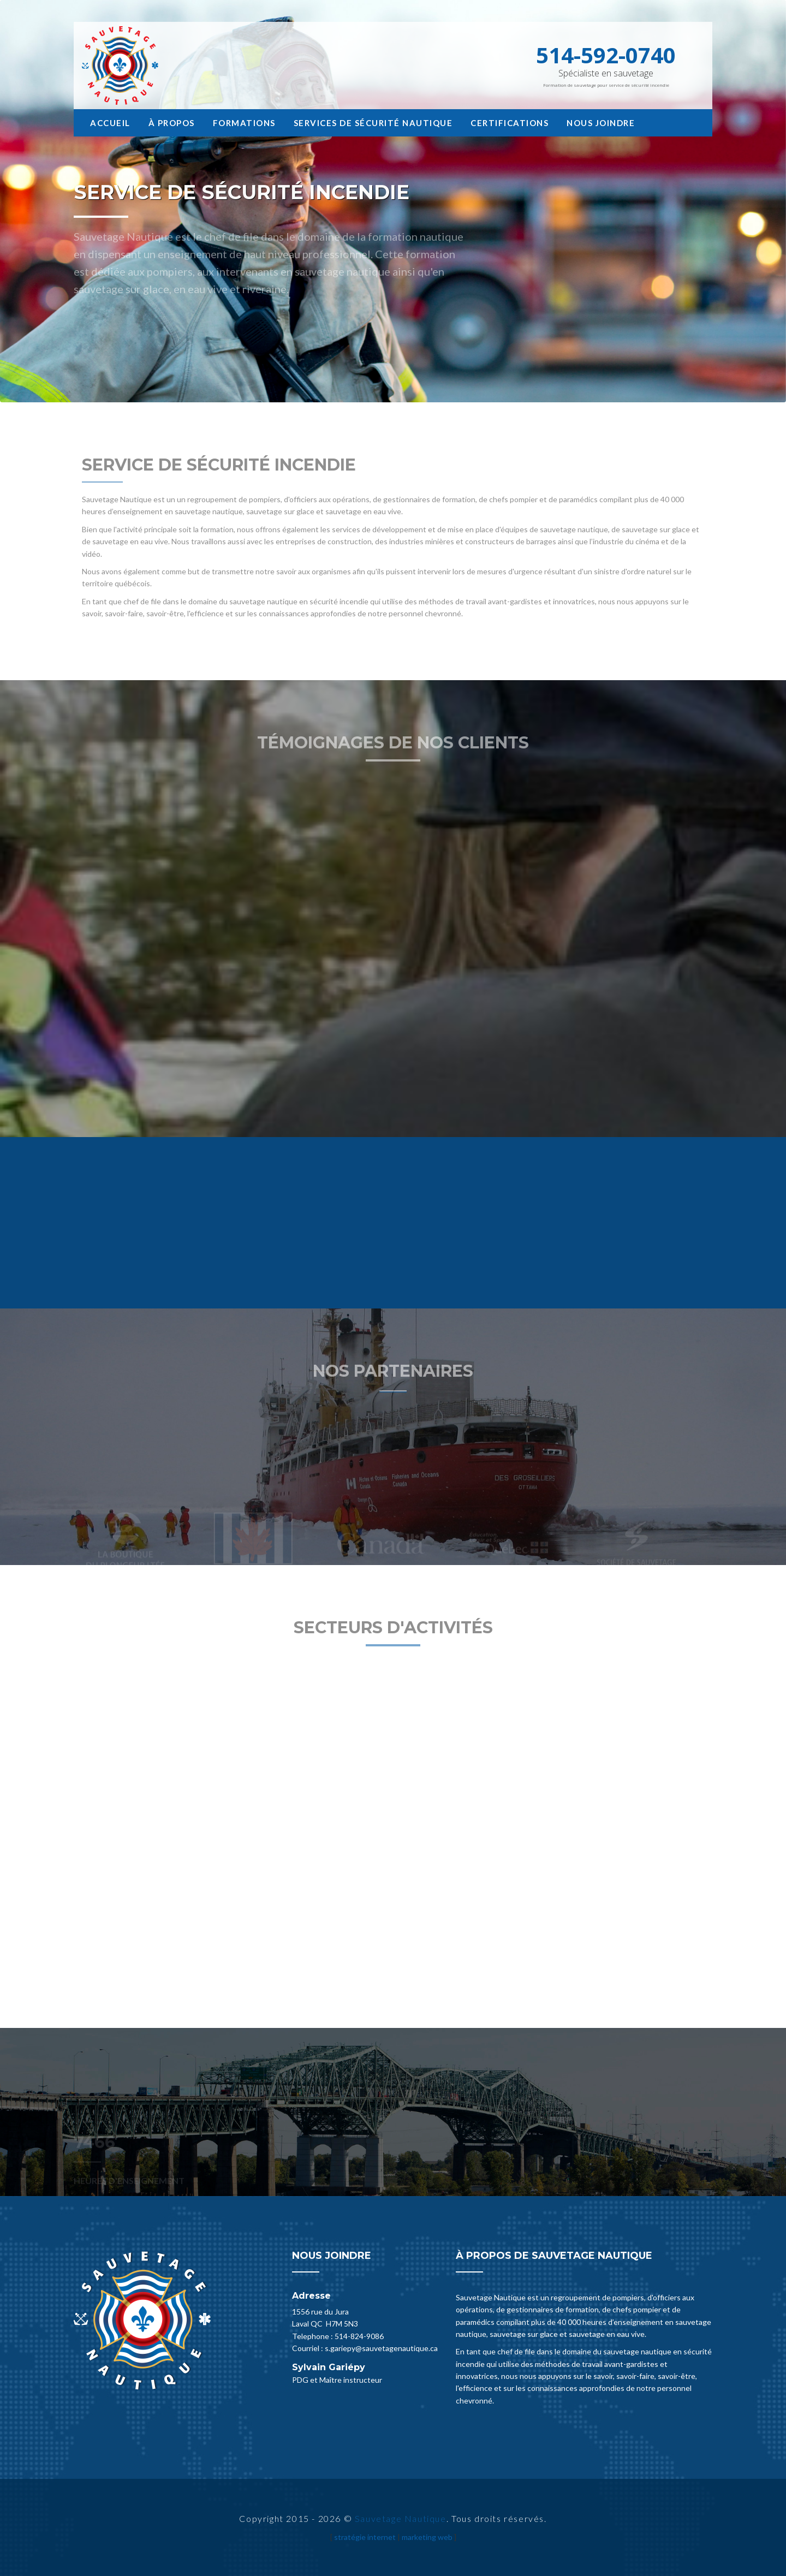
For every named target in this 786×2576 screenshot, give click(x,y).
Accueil (110, 123)
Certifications (510, 123)
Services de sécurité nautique (373, 123)
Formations (244, 123)
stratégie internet (365, 2537)
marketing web (427, 2537)
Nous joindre (601, 123)
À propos (171, 123)
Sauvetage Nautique (400, 2518)
